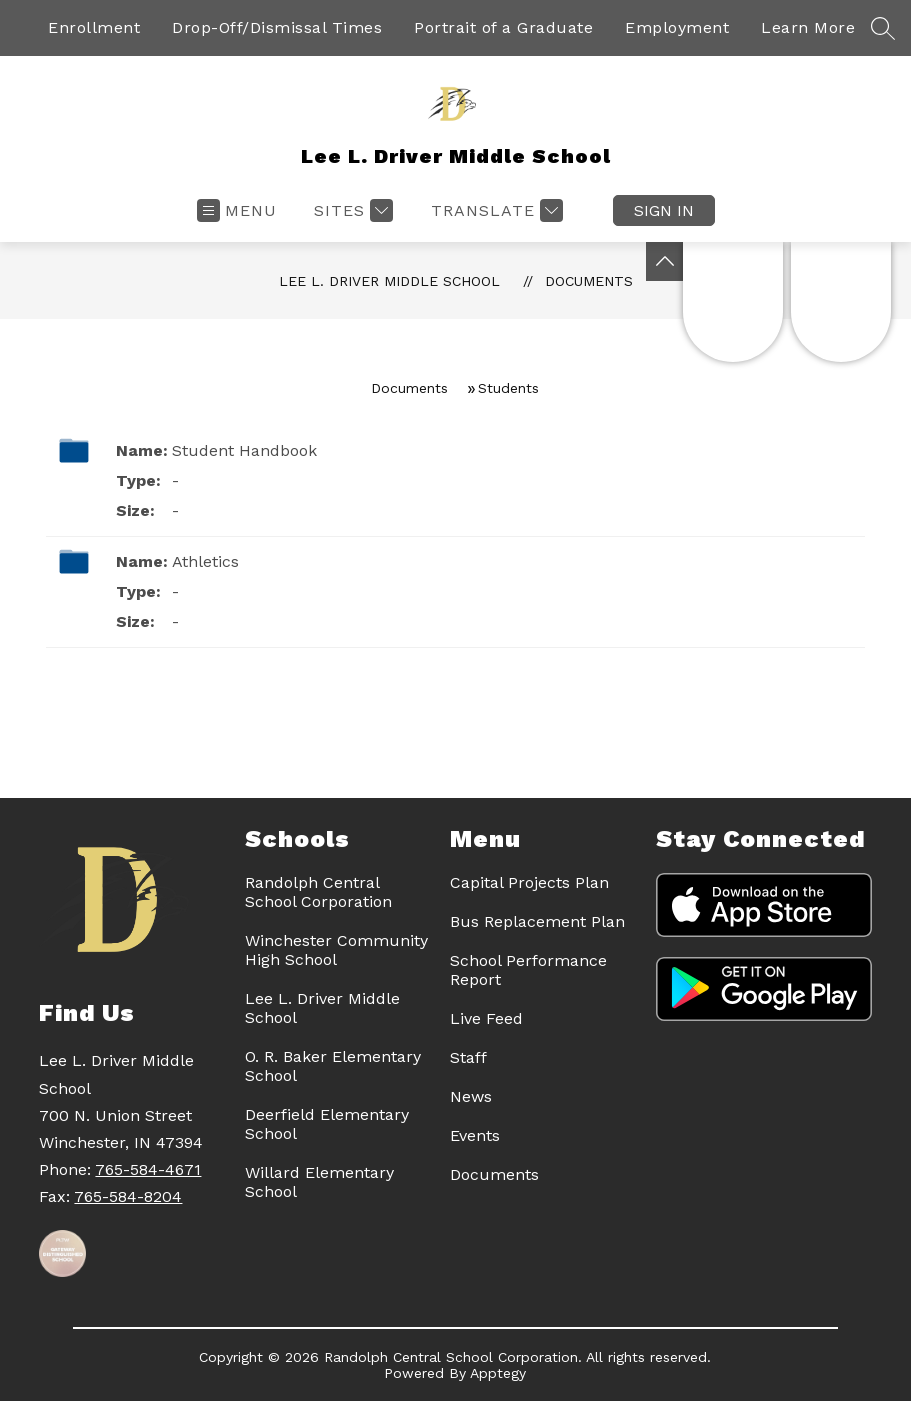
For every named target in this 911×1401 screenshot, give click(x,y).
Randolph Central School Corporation (318, 892)
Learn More (808, 27)
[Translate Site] (494, 210)
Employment (677, 27)
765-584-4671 (148, 1169)
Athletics (205, 561)
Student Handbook (244, 450)
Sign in (664, 210)
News (471, 1096)
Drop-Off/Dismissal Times (277, 27)
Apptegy (498, 1373)
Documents (589, 281)
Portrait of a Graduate (503, 27)
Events (475, 1135)
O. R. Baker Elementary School (333, 1066)
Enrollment (94, 27)
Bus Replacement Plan (537, 921)
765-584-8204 (128, 1196)
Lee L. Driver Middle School (389, 281)
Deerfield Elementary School (327, 1124)
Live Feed (486, 1018)
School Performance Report (528, 970)
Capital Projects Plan (529, 882)
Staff (468, 1057)
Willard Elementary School (319, 1182)
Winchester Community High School (336, 950)
